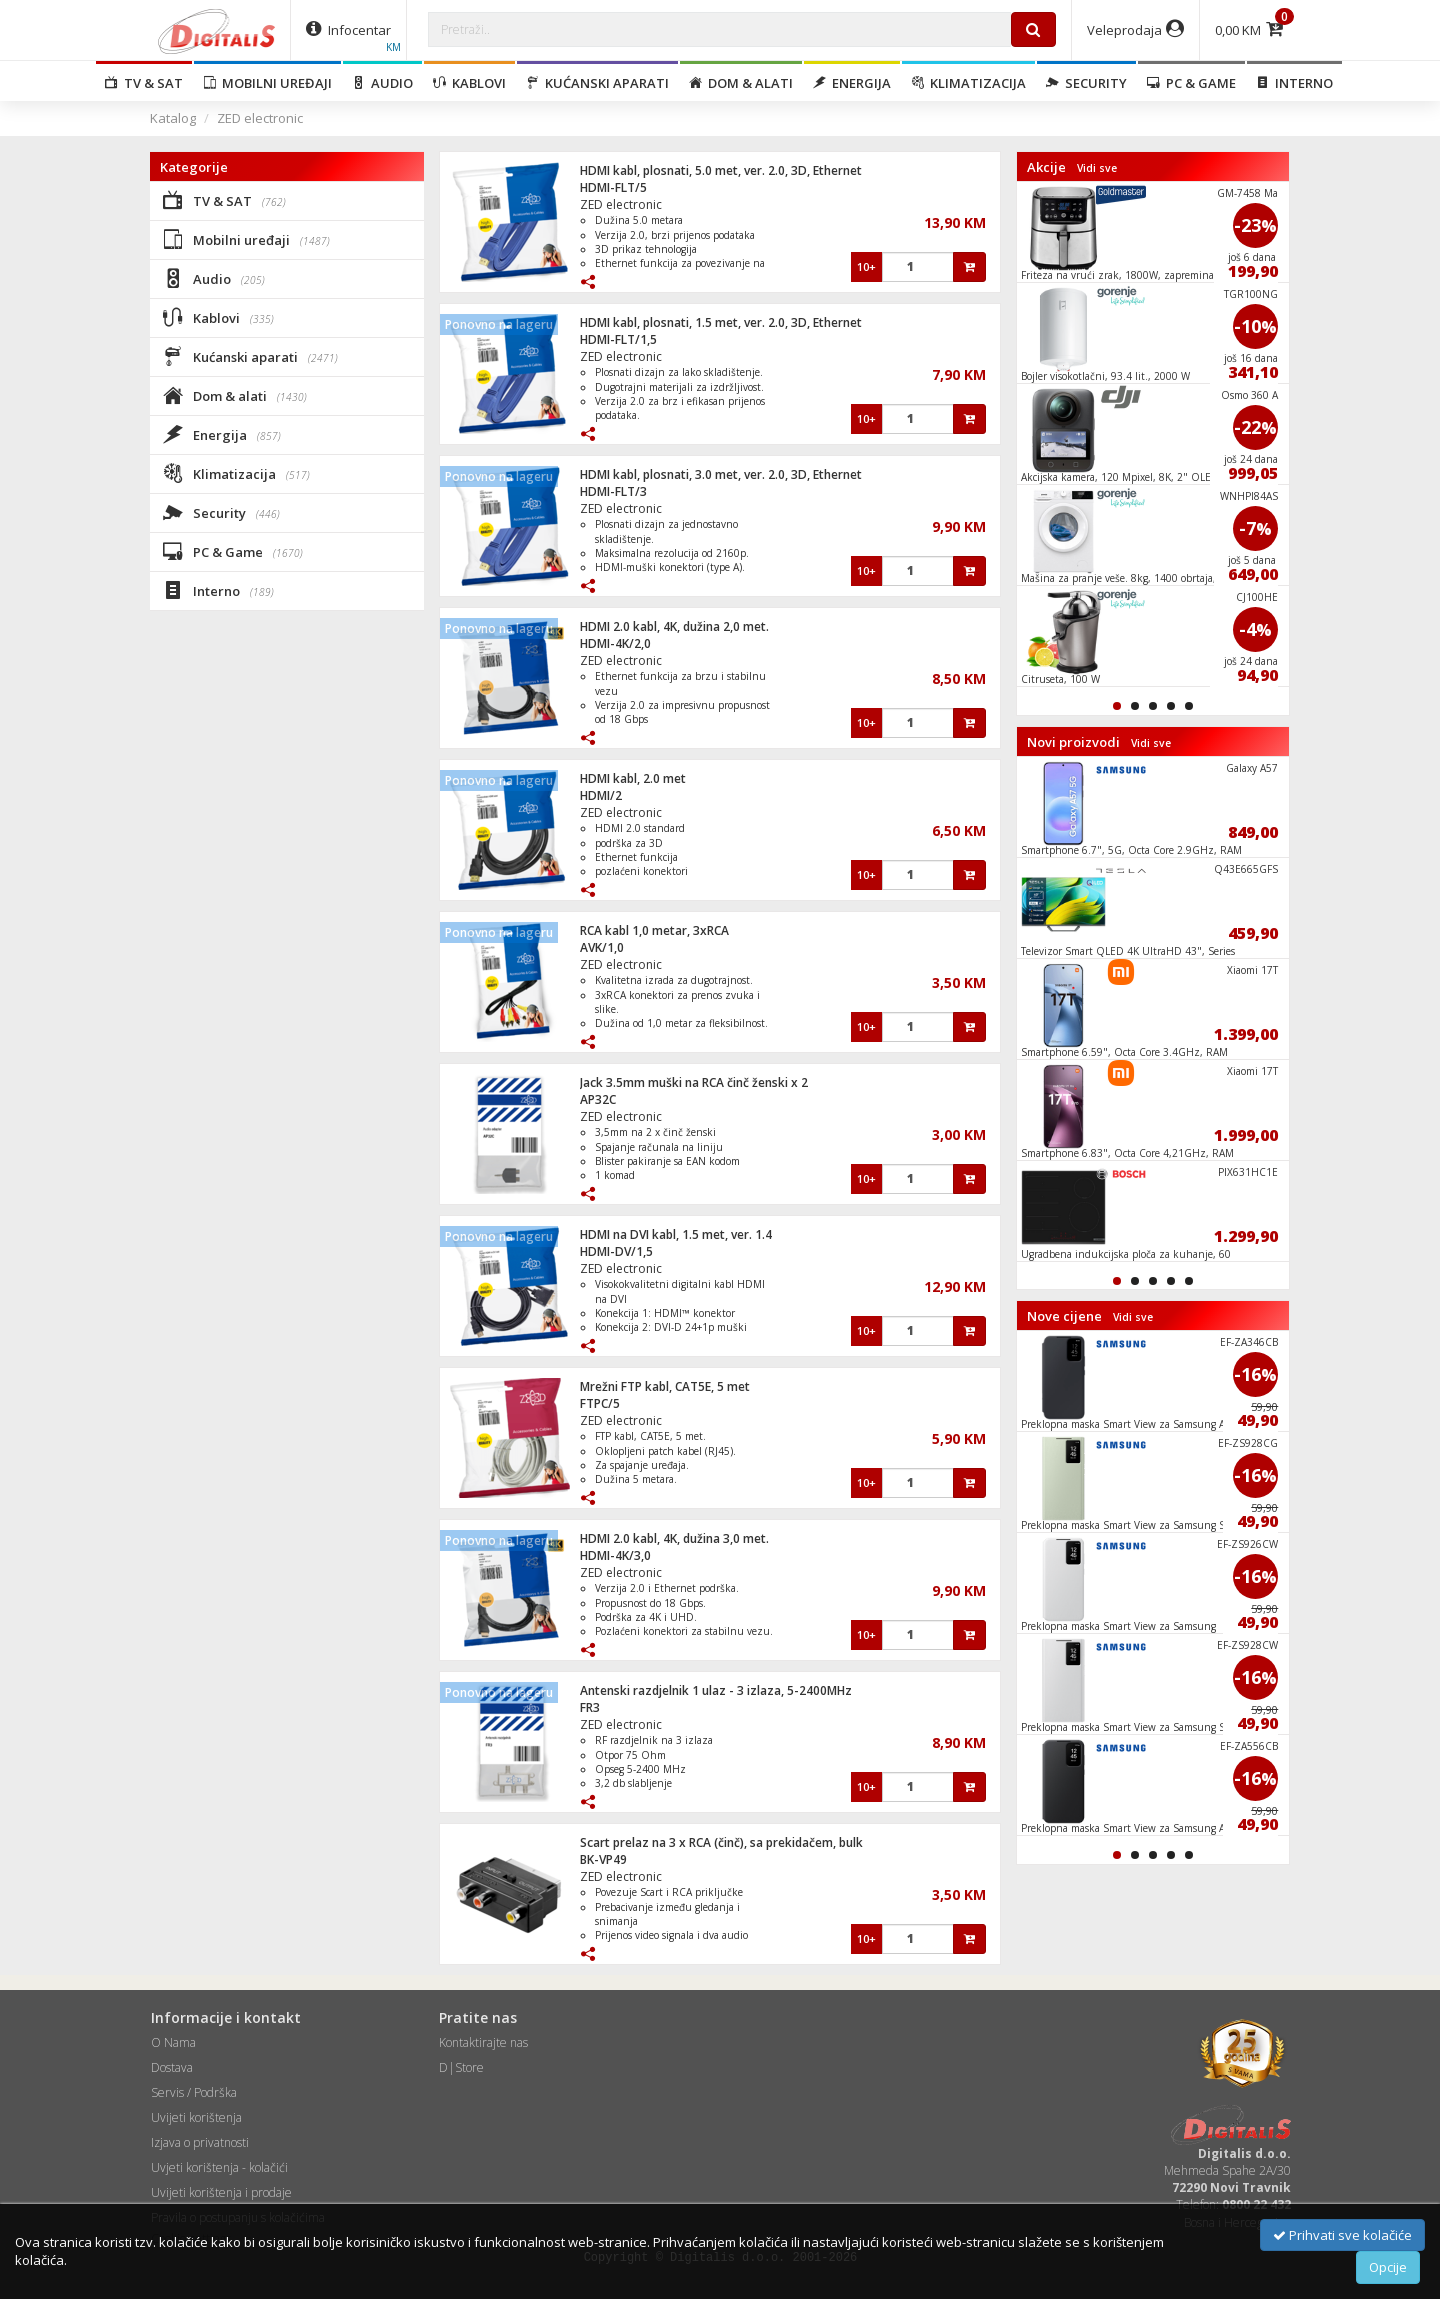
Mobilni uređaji (267, 83)
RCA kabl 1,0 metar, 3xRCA (654, 930)
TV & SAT (144, 83)
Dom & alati (741, 83)
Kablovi (469, 83)
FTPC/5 (600, 1403)
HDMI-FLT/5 (613, 187)
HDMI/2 (601, 795)
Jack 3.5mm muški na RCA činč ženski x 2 (694, 1082)
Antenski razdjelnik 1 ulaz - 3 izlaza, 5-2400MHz (716, 1690)
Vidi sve (1097, 168)
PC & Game (1191, 83)
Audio (382, 83)
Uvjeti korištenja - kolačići (219, 2167)
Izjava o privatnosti (200, 2142)
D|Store (461, 2067)
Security (1086, 83)
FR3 (590, 1707)
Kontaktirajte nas (483, 2042)
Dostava (172, 2067)
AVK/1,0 (602, 947)
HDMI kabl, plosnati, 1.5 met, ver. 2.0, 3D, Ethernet (721, 322)
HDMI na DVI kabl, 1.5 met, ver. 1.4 (676, 1234)
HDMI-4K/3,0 (615, 1555)
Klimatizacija (968, 83)
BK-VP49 (603, 1859)
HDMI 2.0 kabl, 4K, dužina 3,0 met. (674, 1538)
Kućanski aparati (597, 83)
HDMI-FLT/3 (613, 491)
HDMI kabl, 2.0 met (633, 778)
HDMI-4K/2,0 (615, 643)
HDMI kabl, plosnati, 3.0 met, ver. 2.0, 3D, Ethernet (721, 474)
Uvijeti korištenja (196, 2117)
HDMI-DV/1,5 (616, 1251)
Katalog (173, 118)
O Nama (173, 2042)
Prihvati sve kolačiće (1342, 2235)
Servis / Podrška (194, 2092)
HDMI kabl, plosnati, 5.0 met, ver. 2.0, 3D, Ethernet (721, 170)
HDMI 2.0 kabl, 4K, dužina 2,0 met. (674, 626)
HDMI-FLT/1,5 (618, 339)
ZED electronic (260, 118)
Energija (852, 83)
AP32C (598, 1099)
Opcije (1388, 2267)
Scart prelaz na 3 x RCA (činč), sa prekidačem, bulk (721, 1842)
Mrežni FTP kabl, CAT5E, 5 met (665, 1386)
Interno (1294, 83)
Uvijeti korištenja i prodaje (221, 2192)
